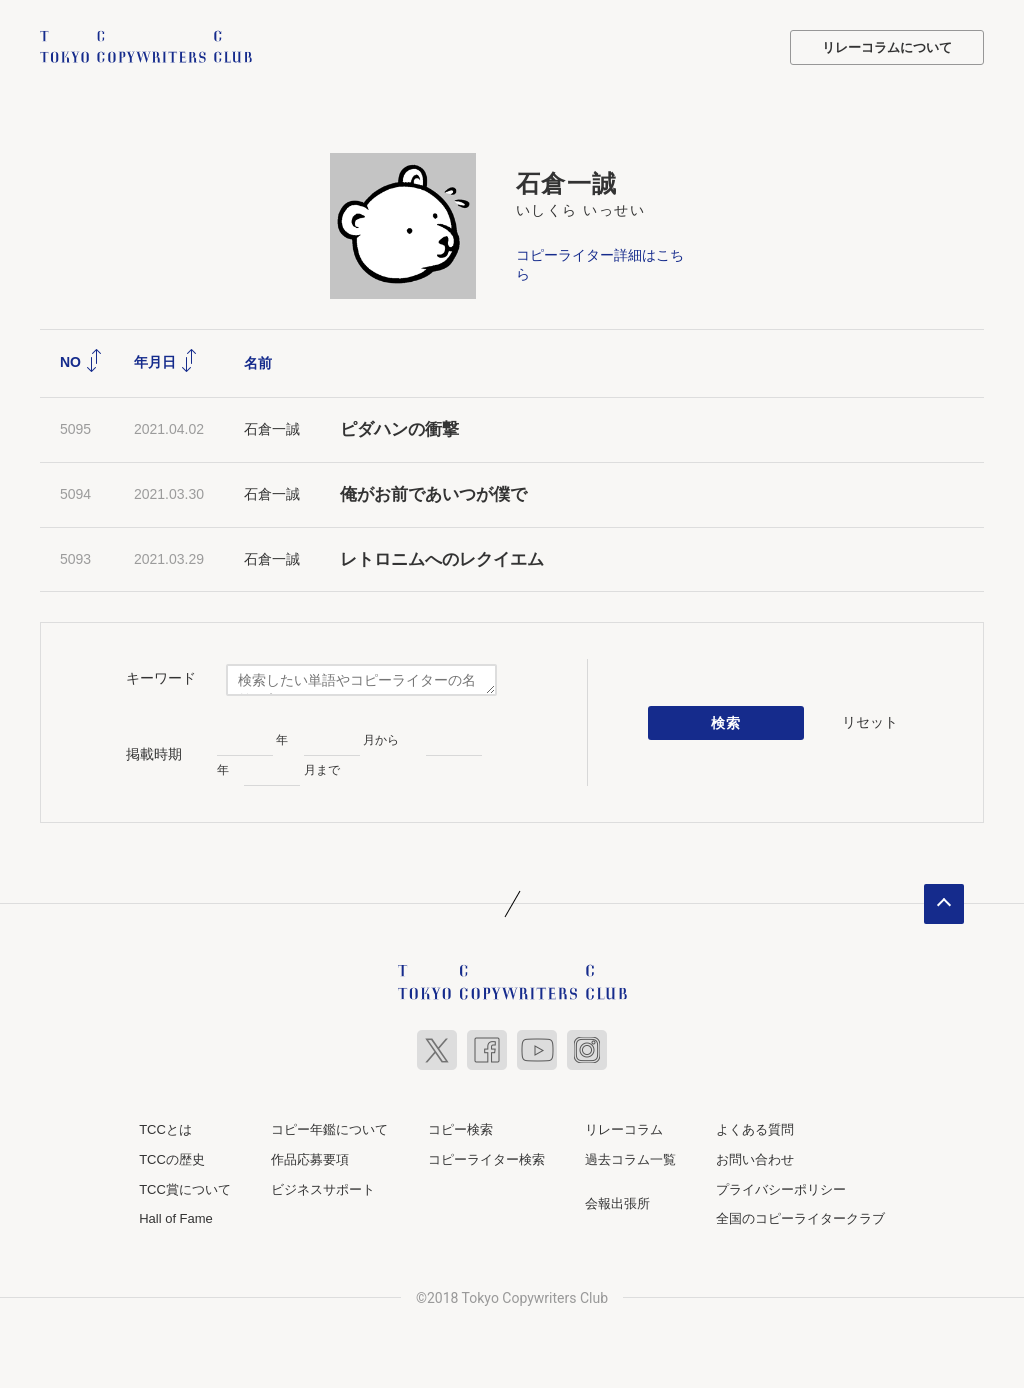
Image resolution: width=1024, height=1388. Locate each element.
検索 (726, 723)
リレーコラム (624, 1129)
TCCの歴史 (172, 1159)
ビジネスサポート (323, 1189)
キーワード (161, 678)
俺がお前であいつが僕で (433, 494)
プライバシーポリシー (781, 1189)
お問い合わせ (755, 1159)
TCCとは (165, 1129)
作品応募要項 (310, 1159)
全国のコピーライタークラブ (800, 1218)
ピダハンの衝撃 (399, 429)
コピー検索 (460, 1129)
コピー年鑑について (329, 1129)
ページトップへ (944, 904)
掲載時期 (154, 754)
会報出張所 (617, 1203)
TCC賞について (185, 1189)
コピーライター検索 (486, 1159)
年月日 (166, 362)
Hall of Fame (176, 1218)
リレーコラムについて (887, 47)
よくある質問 (755, 1129)
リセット (870, 722)
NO (81, 362)
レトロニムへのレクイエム (442, 559)
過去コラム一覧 (630, 1159)
